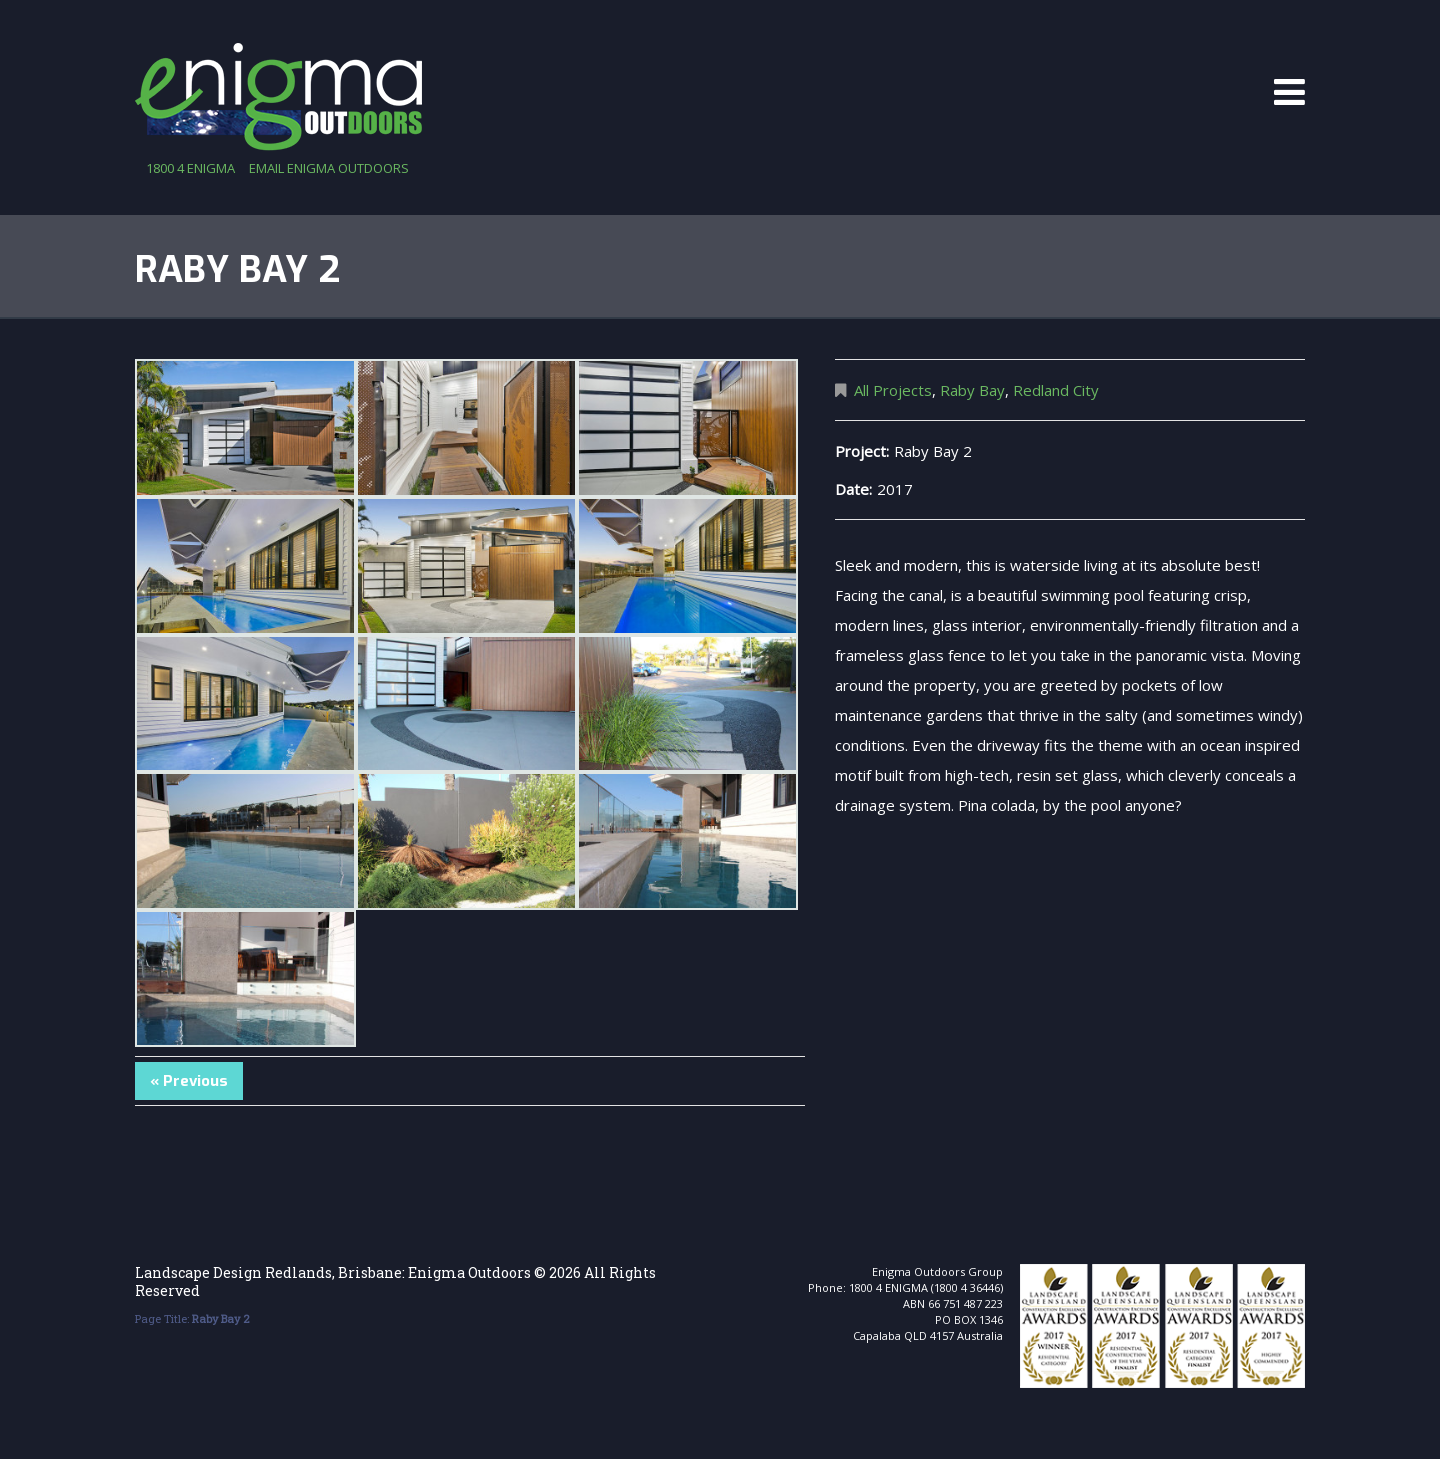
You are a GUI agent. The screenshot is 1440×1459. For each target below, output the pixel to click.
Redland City (1056, 390)
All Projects (893, 390)
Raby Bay (972, 390)
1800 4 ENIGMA (190, 168)
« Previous (189, 1081)
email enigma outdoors (329, 168)
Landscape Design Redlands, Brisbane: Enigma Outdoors (333, 1272)
